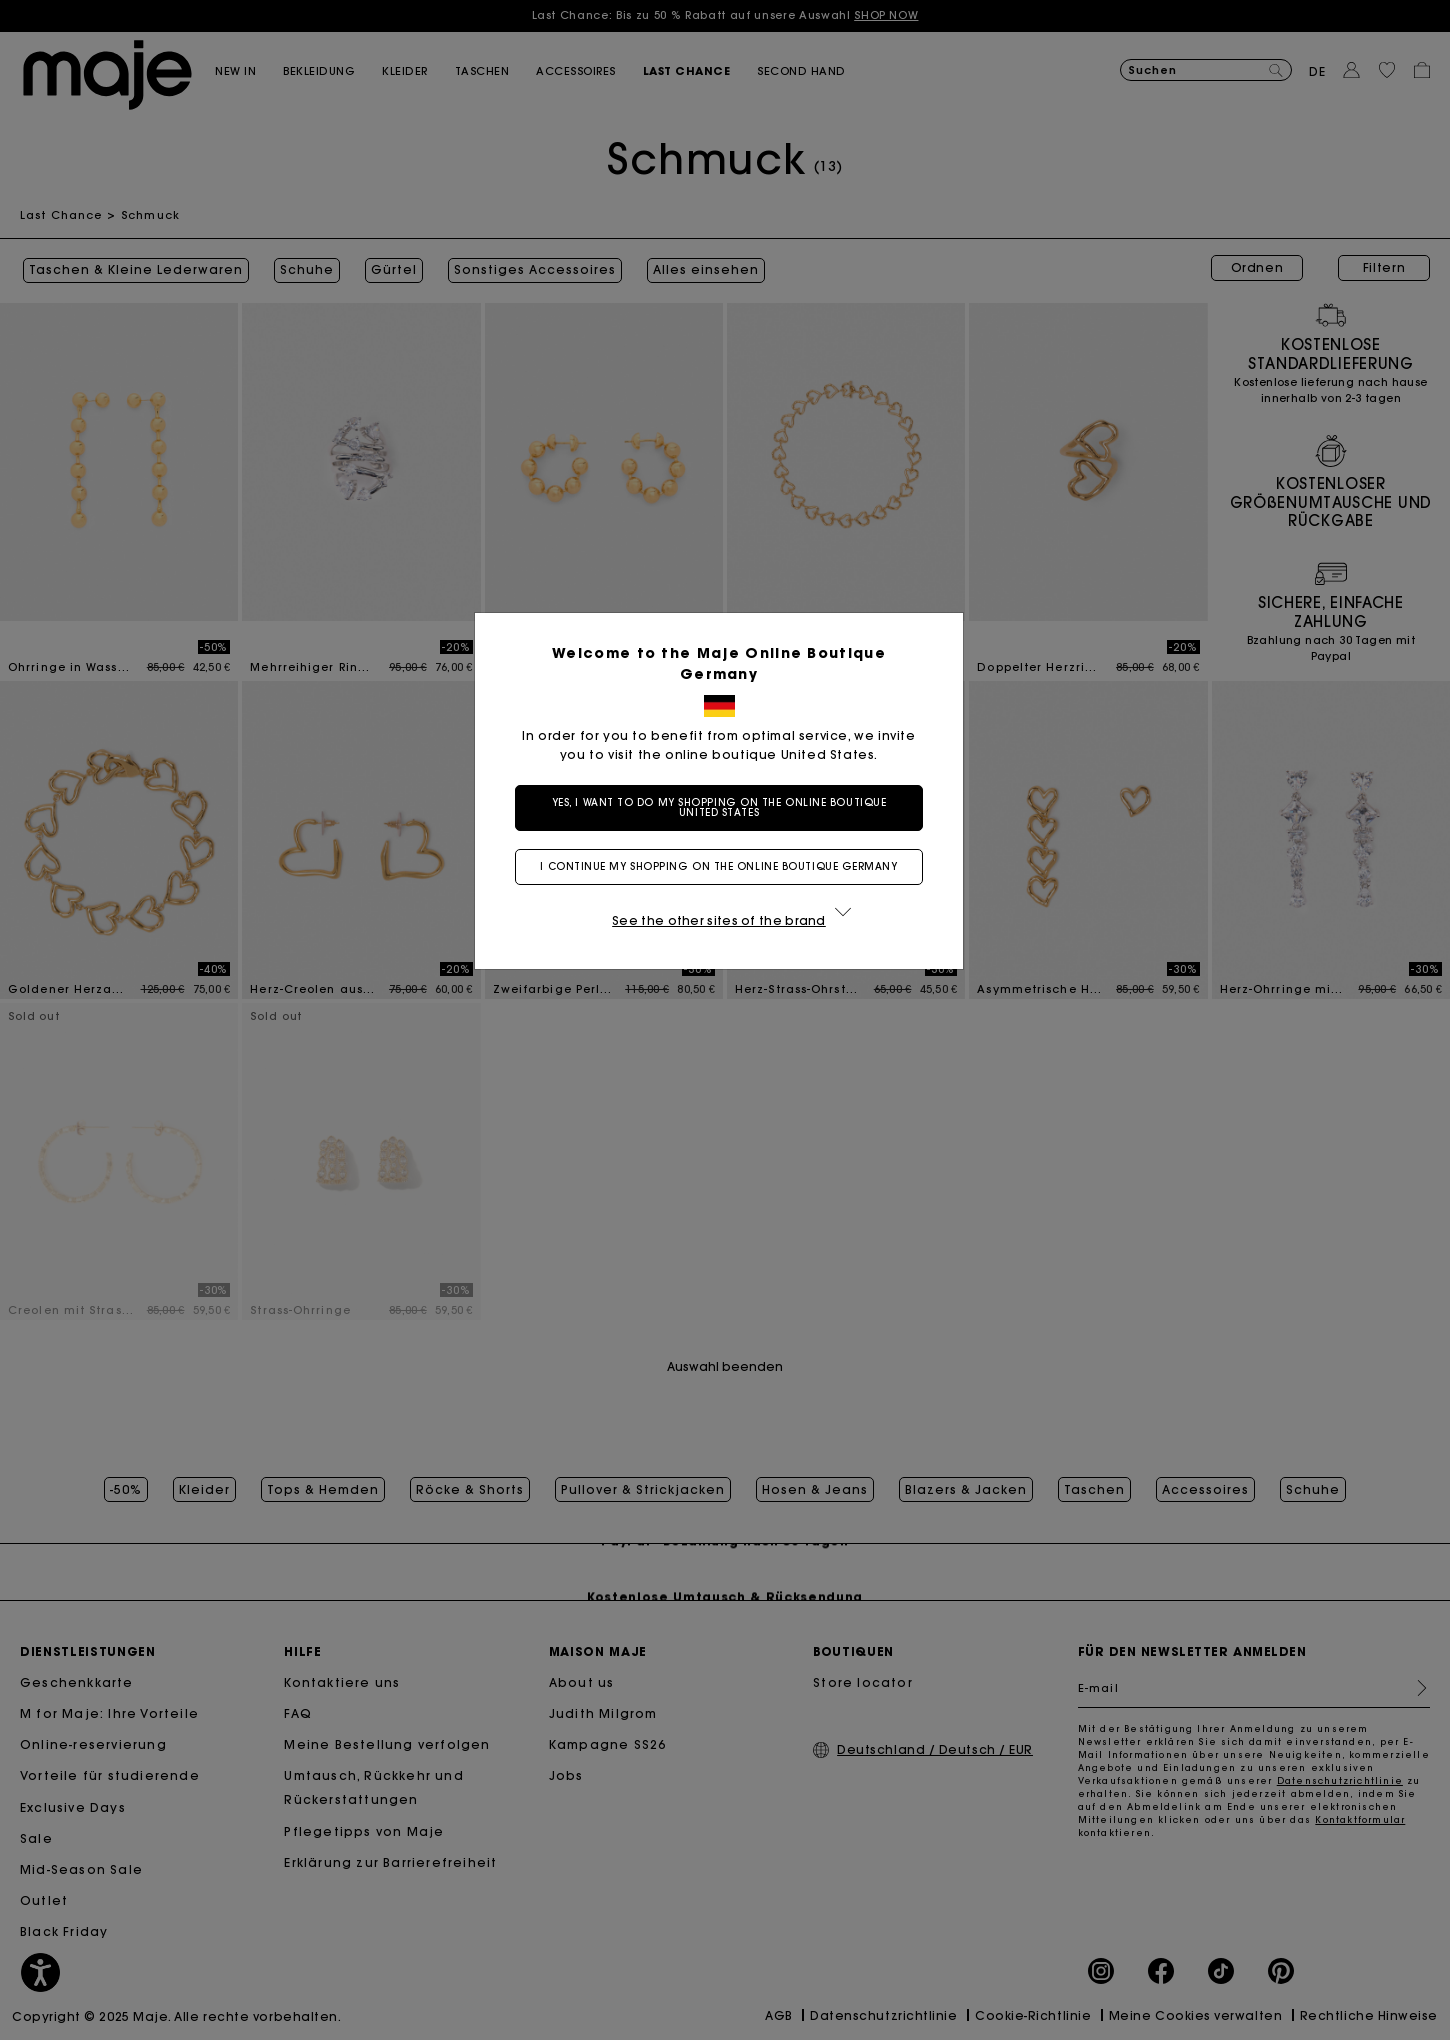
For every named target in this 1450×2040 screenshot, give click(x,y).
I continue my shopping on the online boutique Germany (724, 866)
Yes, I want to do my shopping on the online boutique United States (725, 807)
